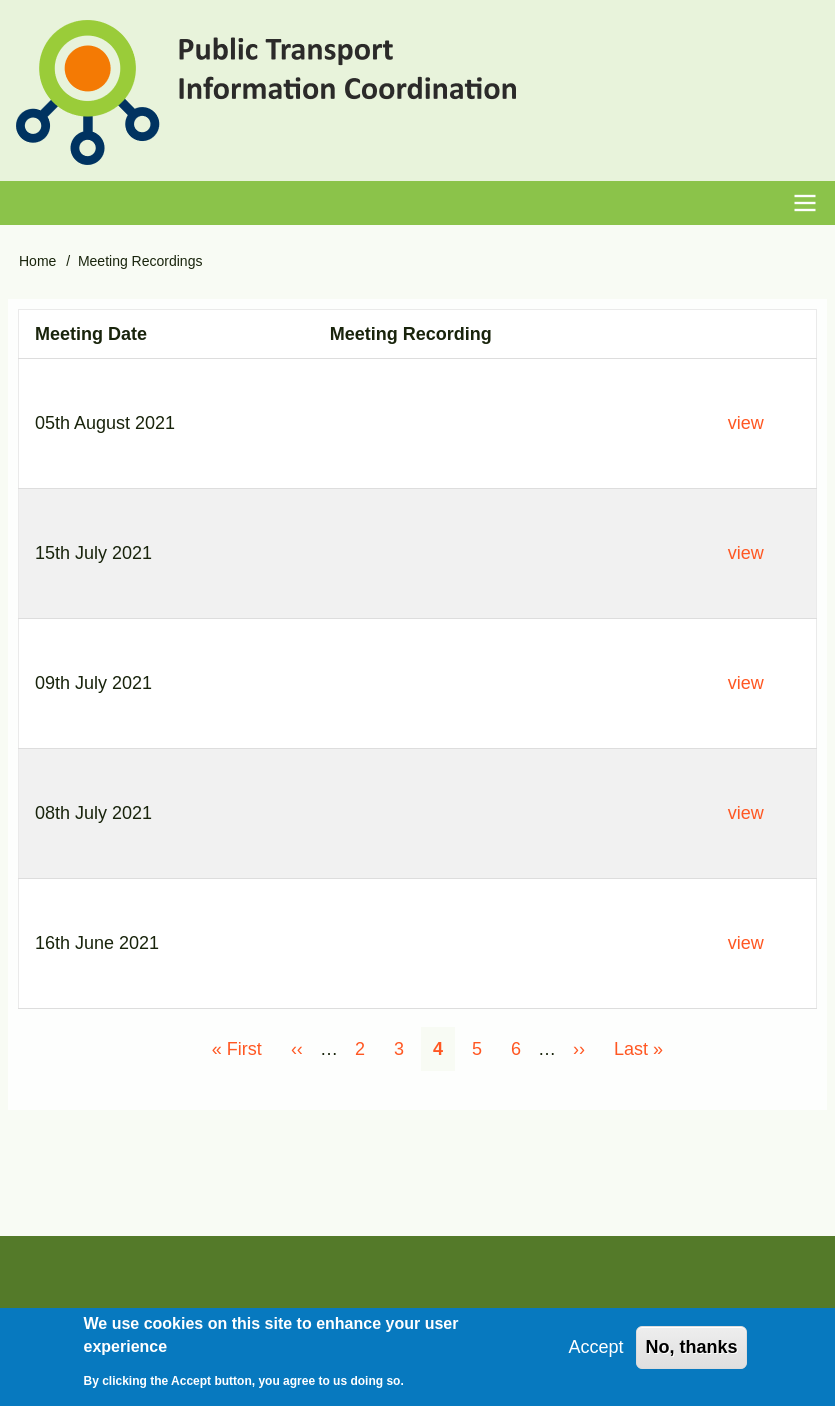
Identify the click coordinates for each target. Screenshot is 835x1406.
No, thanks (691, 1347)
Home (37, 261)
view (746, 423)
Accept (595, 1347)
